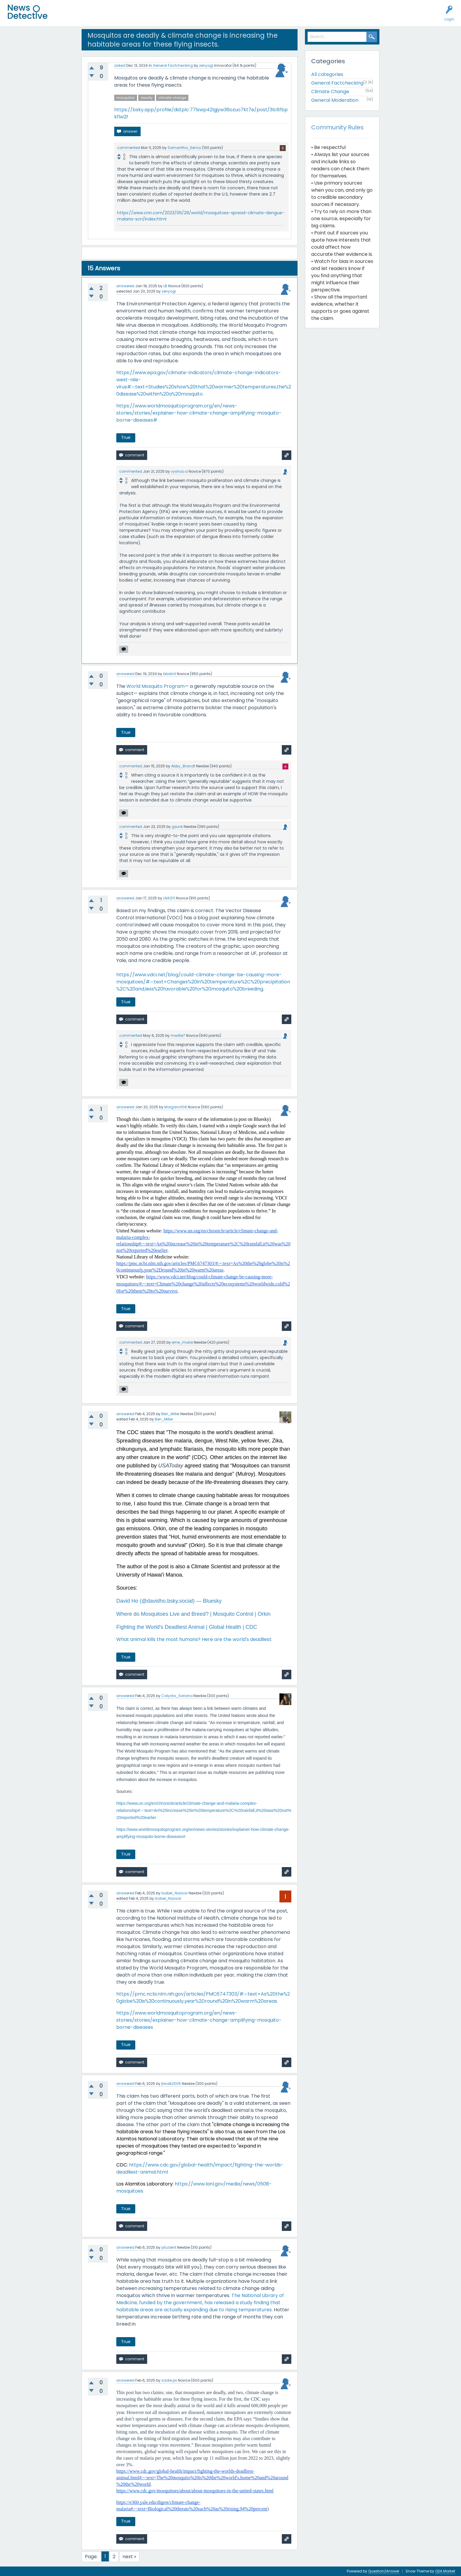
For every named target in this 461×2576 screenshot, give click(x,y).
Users (116, 17)
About (210, 17)
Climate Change (330, 91)
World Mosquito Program (155, 686)
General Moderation (334, 100)
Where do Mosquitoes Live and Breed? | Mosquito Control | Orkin (193, 1614)
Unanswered (92, 17)
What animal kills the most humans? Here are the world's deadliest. (194, 1639)
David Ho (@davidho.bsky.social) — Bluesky (169, 1601)
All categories (327, 74)
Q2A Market (445, 2571)
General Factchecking (173, 65)
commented (128, 147)
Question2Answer (383, 2571)
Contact (229, 17)
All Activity (65, 17)
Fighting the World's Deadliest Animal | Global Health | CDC (186, 1627)
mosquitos (126, 97)
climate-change (172, 97)
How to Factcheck (180, 17)
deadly (146, 97)
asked (119, 65)
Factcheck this (142, 17)
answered (125, 285)
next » (129, 2556)
